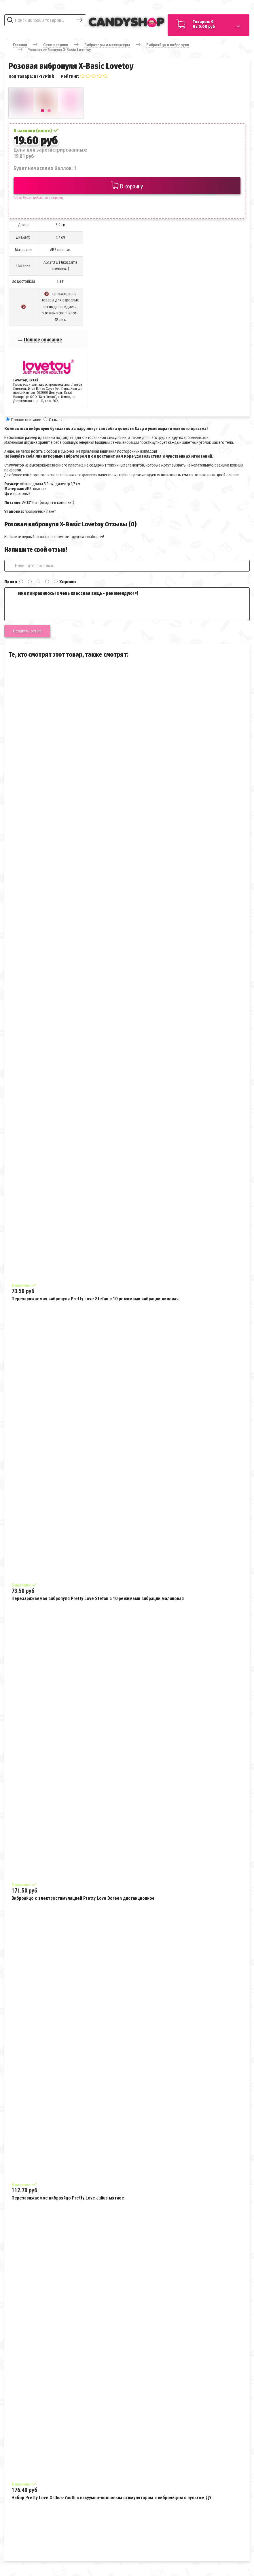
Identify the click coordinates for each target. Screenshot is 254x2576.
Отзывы (55, 419)
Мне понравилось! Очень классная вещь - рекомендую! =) (127, 604)
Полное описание (43, 340)
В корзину (127, 185)
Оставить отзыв (27, 631)
